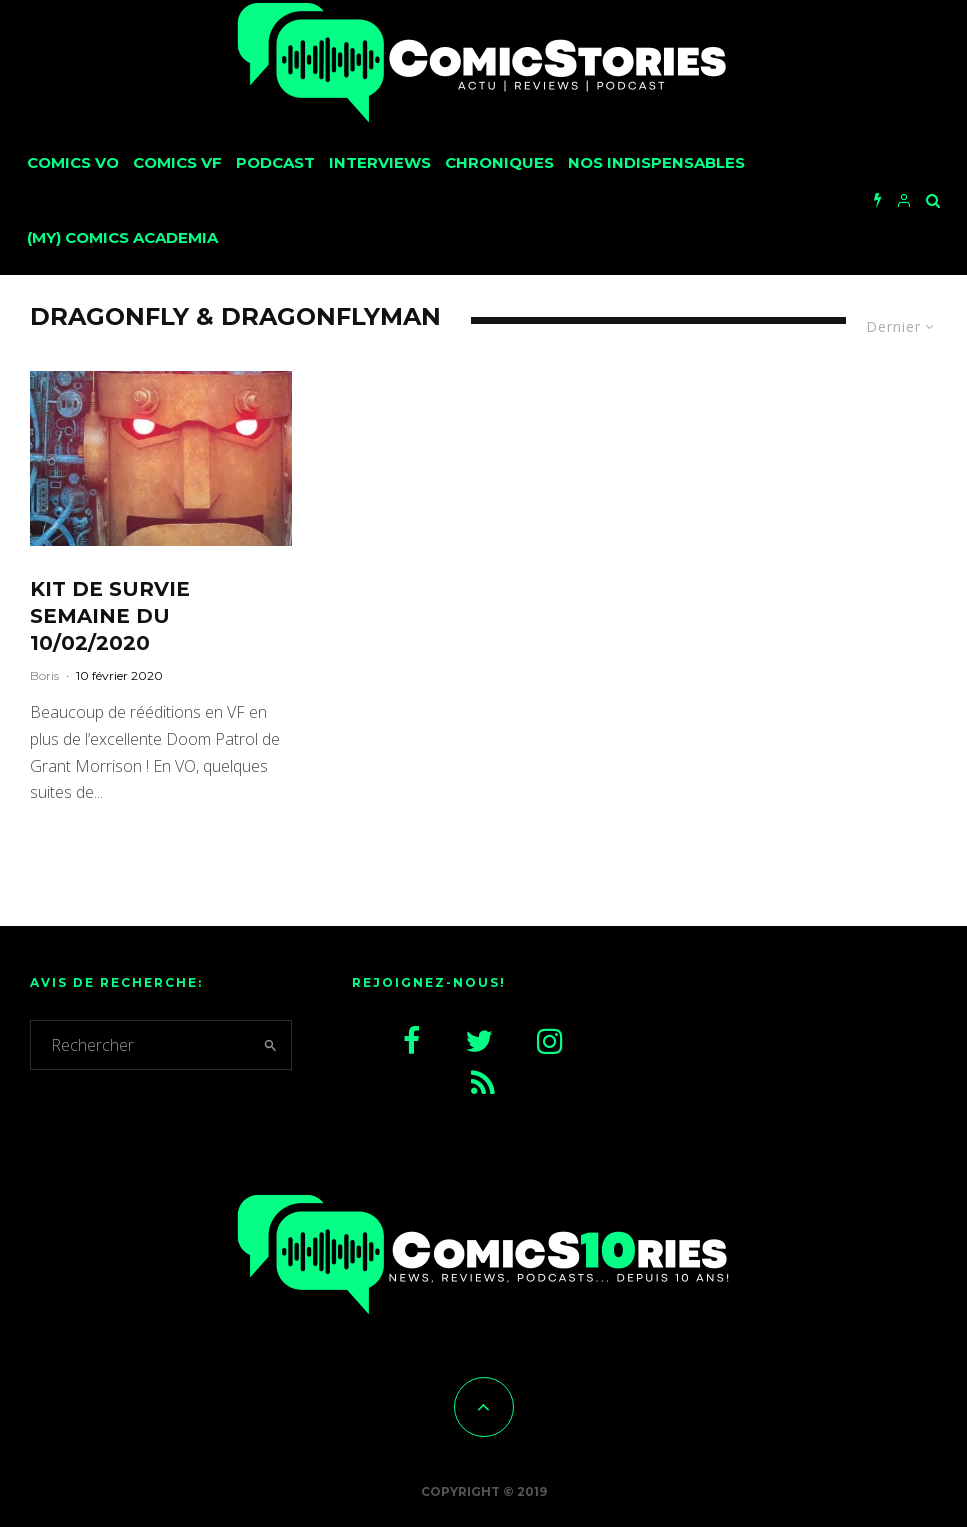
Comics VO (73, 162)
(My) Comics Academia (122, 237)
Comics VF (177, 162)
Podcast (275, 162)
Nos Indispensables (656, 162)
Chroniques (499, 162)
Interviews (380, 162)
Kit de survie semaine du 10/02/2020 (110, 615)
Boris (44, 675)
